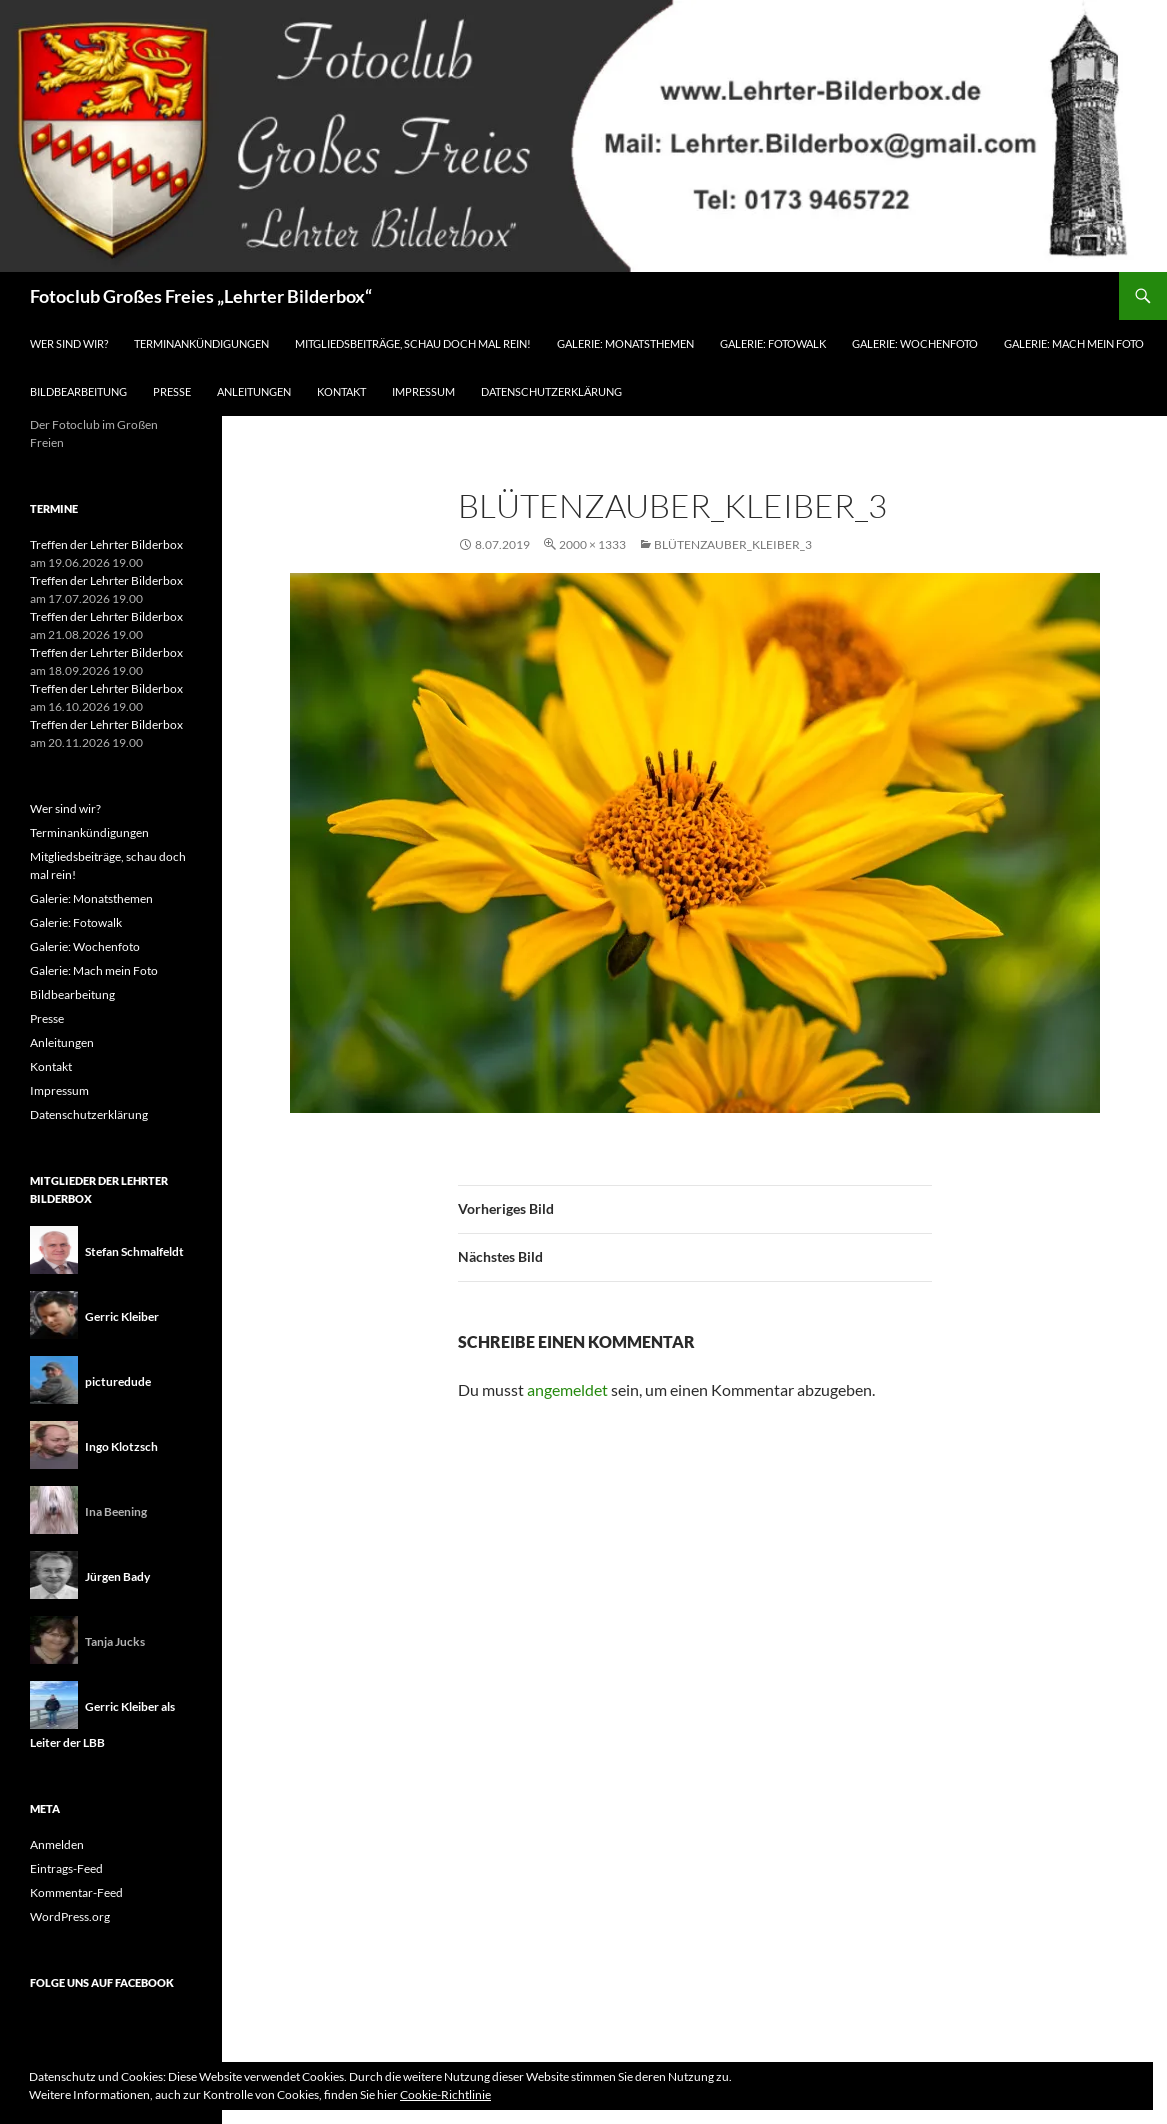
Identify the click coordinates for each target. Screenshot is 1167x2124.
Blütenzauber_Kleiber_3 (733, 544)
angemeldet (567, 1389)
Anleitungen (254, 391)
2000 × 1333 (592, 544)
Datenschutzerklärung (551, 391)
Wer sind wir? (69, 343)
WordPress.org (70, 1916)
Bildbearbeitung (78, 391)
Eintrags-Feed (66, 1868)
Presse (172, 391)
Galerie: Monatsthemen (625, 343)
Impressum (423, 391)
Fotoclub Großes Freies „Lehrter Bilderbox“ (201, 296)
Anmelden (57, 1844)
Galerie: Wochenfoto (915, 343)
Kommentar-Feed (76, 1892)
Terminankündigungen (201, 343)
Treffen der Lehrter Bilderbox (106, 544)
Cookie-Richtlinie (445, 2094)
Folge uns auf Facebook (102, 1982)
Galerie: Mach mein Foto (1074, 343)
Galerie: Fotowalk (773, 343)
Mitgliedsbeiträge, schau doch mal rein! (413, 343)
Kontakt (341, 391)
